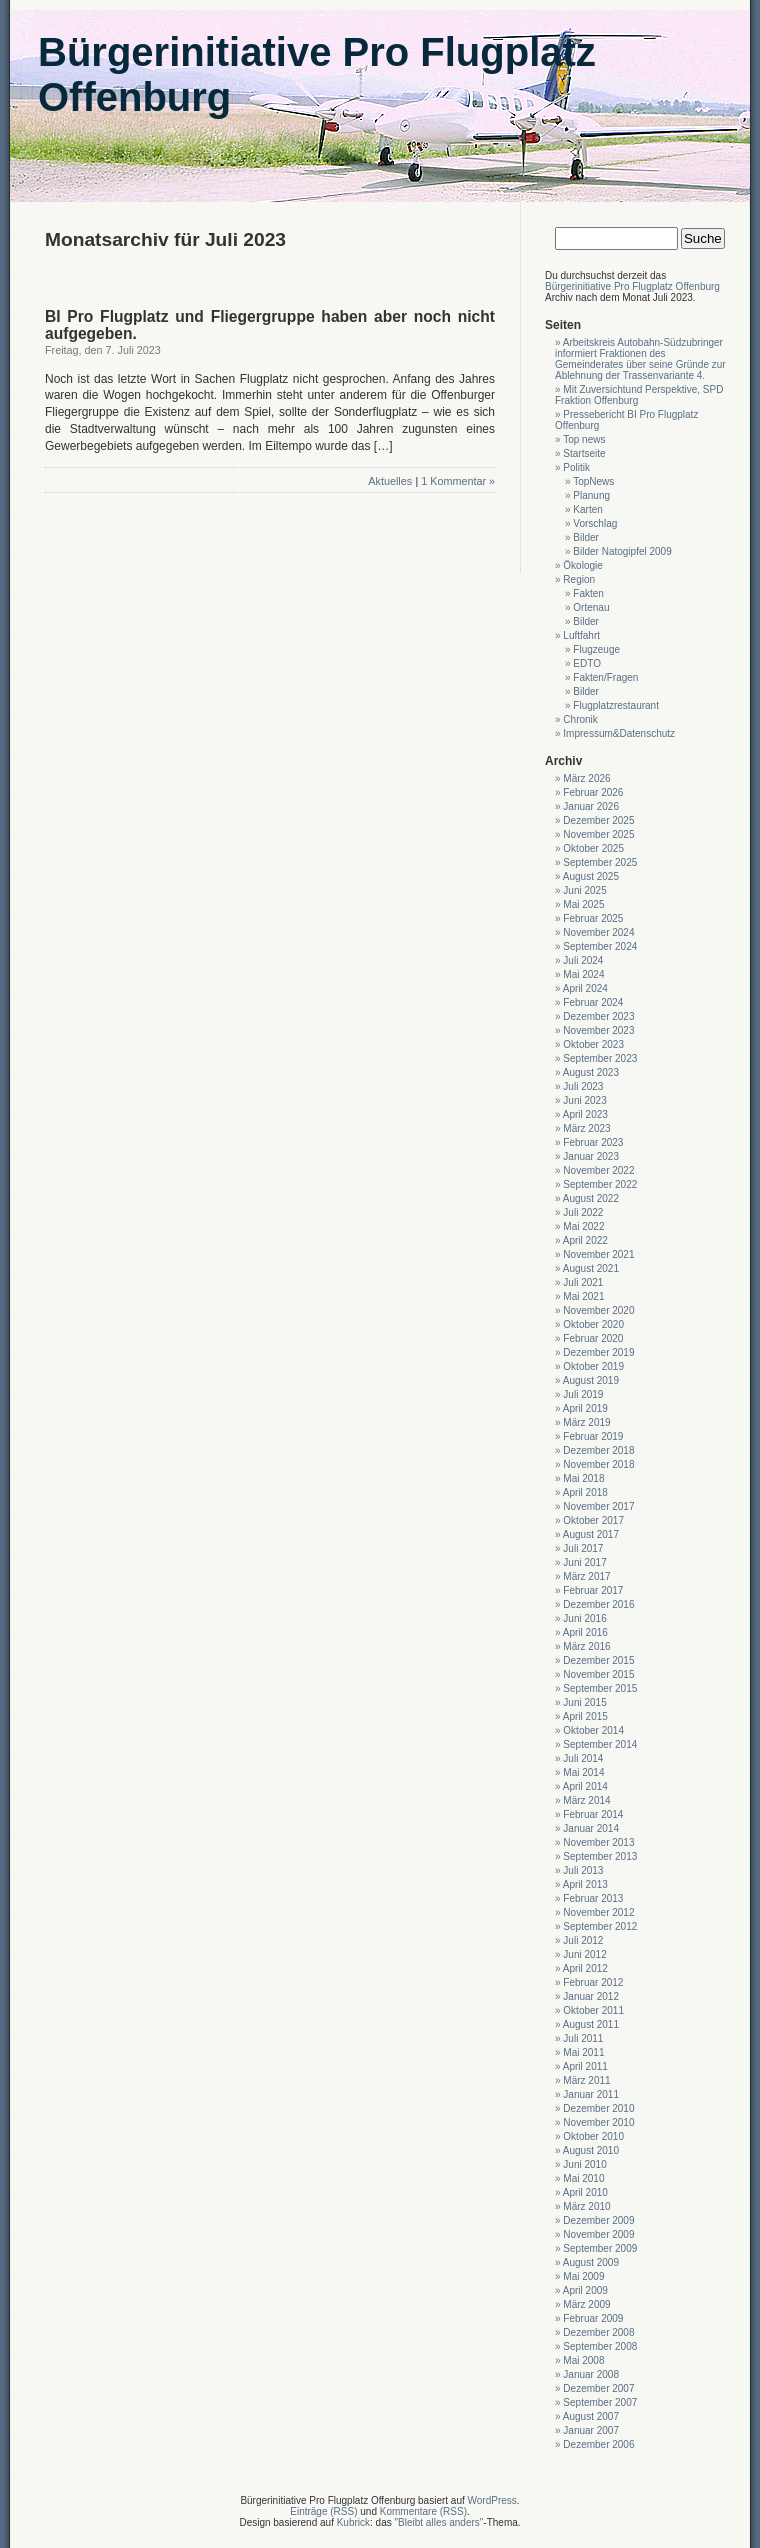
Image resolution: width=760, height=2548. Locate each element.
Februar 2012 (593, 1982)
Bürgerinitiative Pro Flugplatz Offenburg (632, 286)
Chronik (580, 719)
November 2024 (598, 932)
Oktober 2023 (593, 1044)
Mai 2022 (583, 1226)
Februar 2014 (593, 1814)
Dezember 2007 (598, 2388)
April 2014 (585, 1786)
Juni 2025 (584, 890)
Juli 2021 (583, 1282)
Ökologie (582, 565)
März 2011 (586, 2080)
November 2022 (598, 1170)
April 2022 (585, 1240)
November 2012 (598, 1912)
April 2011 (585, 2066)
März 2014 (586, 1800)
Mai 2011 (583, 2052)
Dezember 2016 (598, 1604)
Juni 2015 (584, 1702)
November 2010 (598, 2122)
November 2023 (598, 1030)
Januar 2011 (591, 2094)
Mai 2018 (583, 1478)
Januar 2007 (591, 2430)
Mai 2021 (583, 1296)
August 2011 (591, 2024)
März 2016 (586, 1646)
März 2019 (586, 1422)
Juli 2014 (583, 1758)
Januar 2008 (591, 2374)
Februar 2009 (593, 2318)
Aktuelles (390, 481)
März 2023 (586, 1128)
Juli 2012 (583, 1940)
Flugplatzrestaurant (616, 705)
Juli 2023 (583, 1086)
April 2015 (585, 1716)
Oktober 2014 (593, 1730)
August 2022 (591, 1198)
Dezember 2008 (598, 2332)
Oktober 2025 (593, 848)
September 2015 (600, 1688)
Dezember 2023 (598, 1016)
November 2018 (598, 1464)
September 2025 (600, 862)
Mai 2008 (583, 2360)
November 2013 (598, 1842)
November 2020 (598, 1310)
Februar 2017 (593, 1590)
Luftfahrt (581, 635)
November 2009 (598, 2234)
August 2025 (591, 876)
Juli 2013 (583, 1870)
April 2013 (585, 1884)
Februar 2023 (593, 1142)
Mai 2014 (583, 1772)
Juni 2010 (584, 2164)
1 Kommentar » (458, 481)
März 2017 (586, 1576)
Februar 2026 (593, 792)
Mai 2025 (583, 904)
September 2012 (600, 1926)
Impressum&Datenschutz (619, 733)
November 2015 (598, 1674)
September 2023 (600, 1058)
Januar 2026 (591, 806)
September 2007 (600, 2402)
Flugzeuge (596, 649)
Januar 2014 (591, 1828)
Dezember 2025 (598, 820)
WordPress (492, 2500)
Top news (584, 439)
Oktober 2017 (593, 1520)
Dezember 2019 (598, 1352)
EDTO (587, 663)
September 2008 (600, 2346)
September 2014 (600, 1744)
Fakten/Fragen (605, 677)
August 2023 (591, 1072)
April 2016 (585, 1632)
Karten (587, 509)
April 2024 (585, 988)
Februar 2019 (593, 1436)
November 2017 (598, 1506)
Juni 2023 (584, 1100)
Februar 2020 (593, 1338)
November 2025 (598, 834)
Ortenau (591, 607)
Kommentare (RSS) (423, 2511)
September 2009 (600, 2248)
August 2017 (591, 1534)
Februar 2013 (593, 1898)
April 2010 (585, 2192)
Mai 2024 (583, 974)
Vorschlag (595, 523)
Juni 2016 (584, 1618)
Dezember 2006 (598, 2444)
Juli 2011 (583, 2038)
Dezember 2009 (598, 2220)
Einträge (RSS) (323, 2511)
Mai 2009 (583, 2276)
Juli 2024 (583, 960)
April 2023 (585, 1114)
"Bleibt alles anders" (439, 2522)
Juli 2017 (583, 1548)
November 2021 (598, 1254)
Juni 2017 (584, 1562)
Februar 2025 (593, 918)
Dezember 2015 (598, 1660)
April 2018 (585, 1492)
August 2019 (591, 1380)
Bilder (586, 537)
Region (579, 579)
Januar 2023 (591, 1156)
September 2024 (600, 946)
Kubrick (353, 2522)
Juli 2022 (583, 1212)
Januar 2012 (591, 1996)
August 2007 (591, 2416)
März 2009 (586, 2304)
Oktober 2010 (593, 2136)
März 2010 (586, 2206)
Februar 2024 (593, 1002)
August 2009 (591, 2262)
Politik (576, 467)
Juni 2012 (584, 1954)
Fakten (588, 593)
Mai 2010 (583, 2178)
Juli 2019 (583, 1394)
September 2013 (600, 1856)
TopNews (593, 481)
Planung (591, 495)
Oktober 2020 (593, 1324)
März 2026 (586, 778)
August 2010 (591, 2150)
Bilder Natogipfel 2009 (622, 551)
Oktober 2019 (593, 1366)
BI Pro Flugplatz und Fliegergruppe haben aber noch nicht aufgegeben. (270, 325)
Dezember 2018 (598, 1450)
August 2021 (591, 1268)
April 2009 (585, 2290)
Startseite (584, 453)
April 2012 (585, 1968)
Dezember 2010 (598, 2108)
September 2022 (600, 1184)
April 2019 (585, 1408)
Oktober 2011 (593, 2010)
